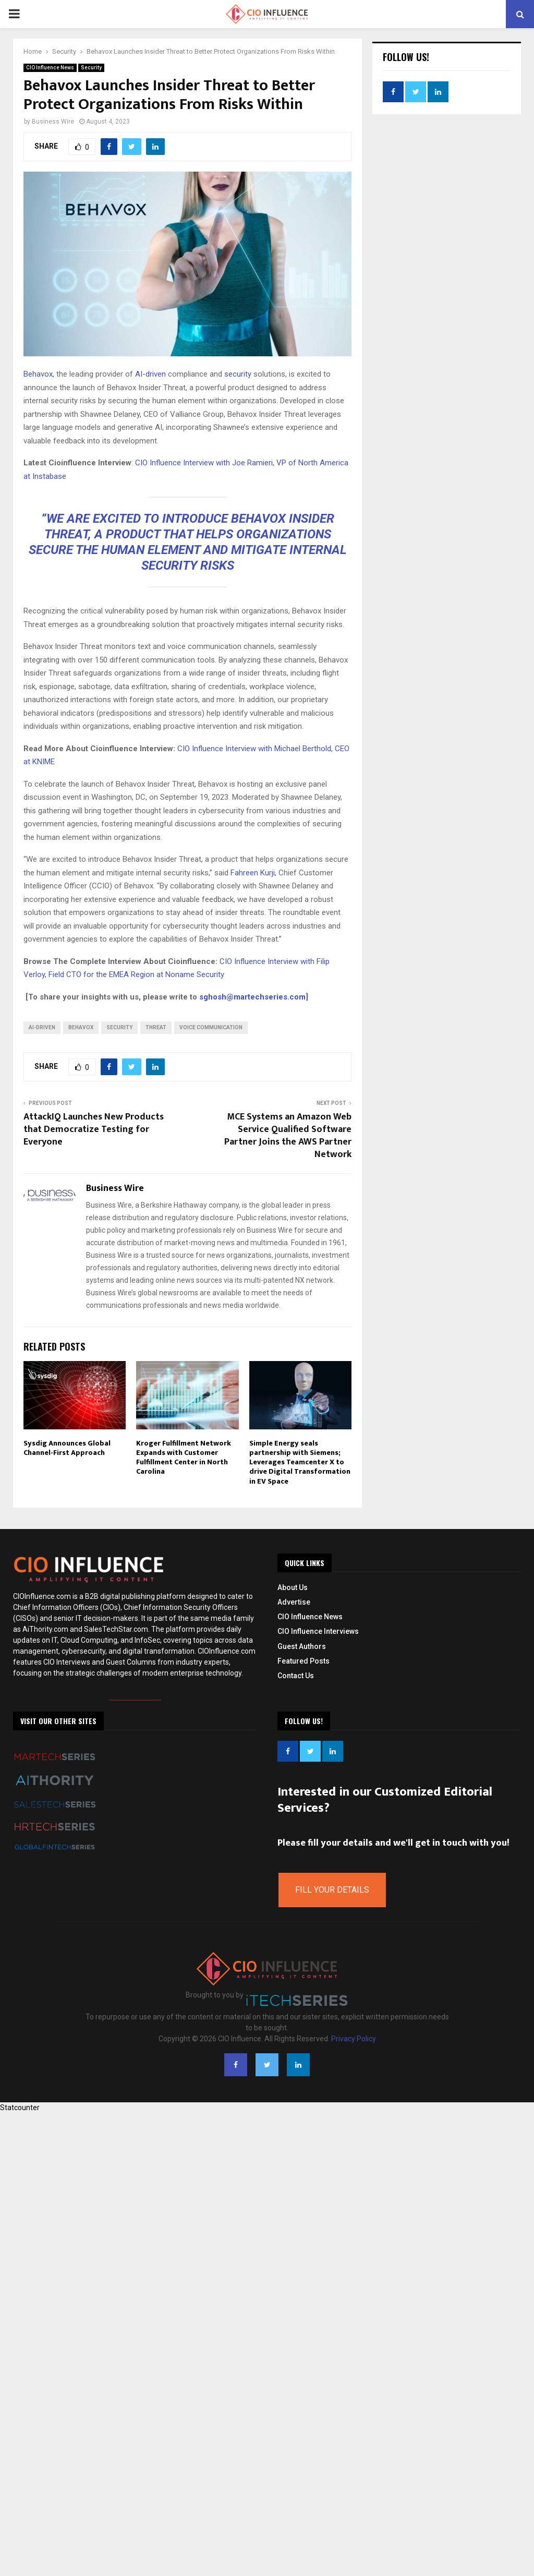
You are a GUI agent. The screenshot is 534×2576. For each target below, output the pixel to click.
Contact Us (295, 1675)
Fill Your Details (332, 1890)
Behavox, (38, 374)
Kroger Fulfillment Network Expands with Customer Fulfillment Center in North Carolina (183, 1457)
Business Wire (53, 121)
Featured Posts (303, 1661)
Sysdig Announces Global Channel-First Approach (67, 1448)
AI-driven (149, 374)
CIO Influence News (50, 67)
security (236, 374)
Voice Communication (210, 1027)
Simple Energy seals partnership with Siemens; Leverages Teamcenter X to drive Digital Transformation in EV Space (299, 1462)
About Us (292, 1587)
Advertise (293, 1602)
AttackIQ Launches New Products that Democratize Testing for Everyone (93, 1129)
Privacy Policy (353, 2039)
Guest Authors (301, 1646)
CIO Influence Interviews (318, 1631)
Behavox (80, 1027)
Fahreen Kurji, (253, 872)
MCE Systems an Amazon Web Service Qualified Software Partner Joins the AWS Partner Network (287, 1135)
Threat (155, 1027)
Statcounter (20, 2107)
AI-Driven (42, 1027)
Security (91, 67)
